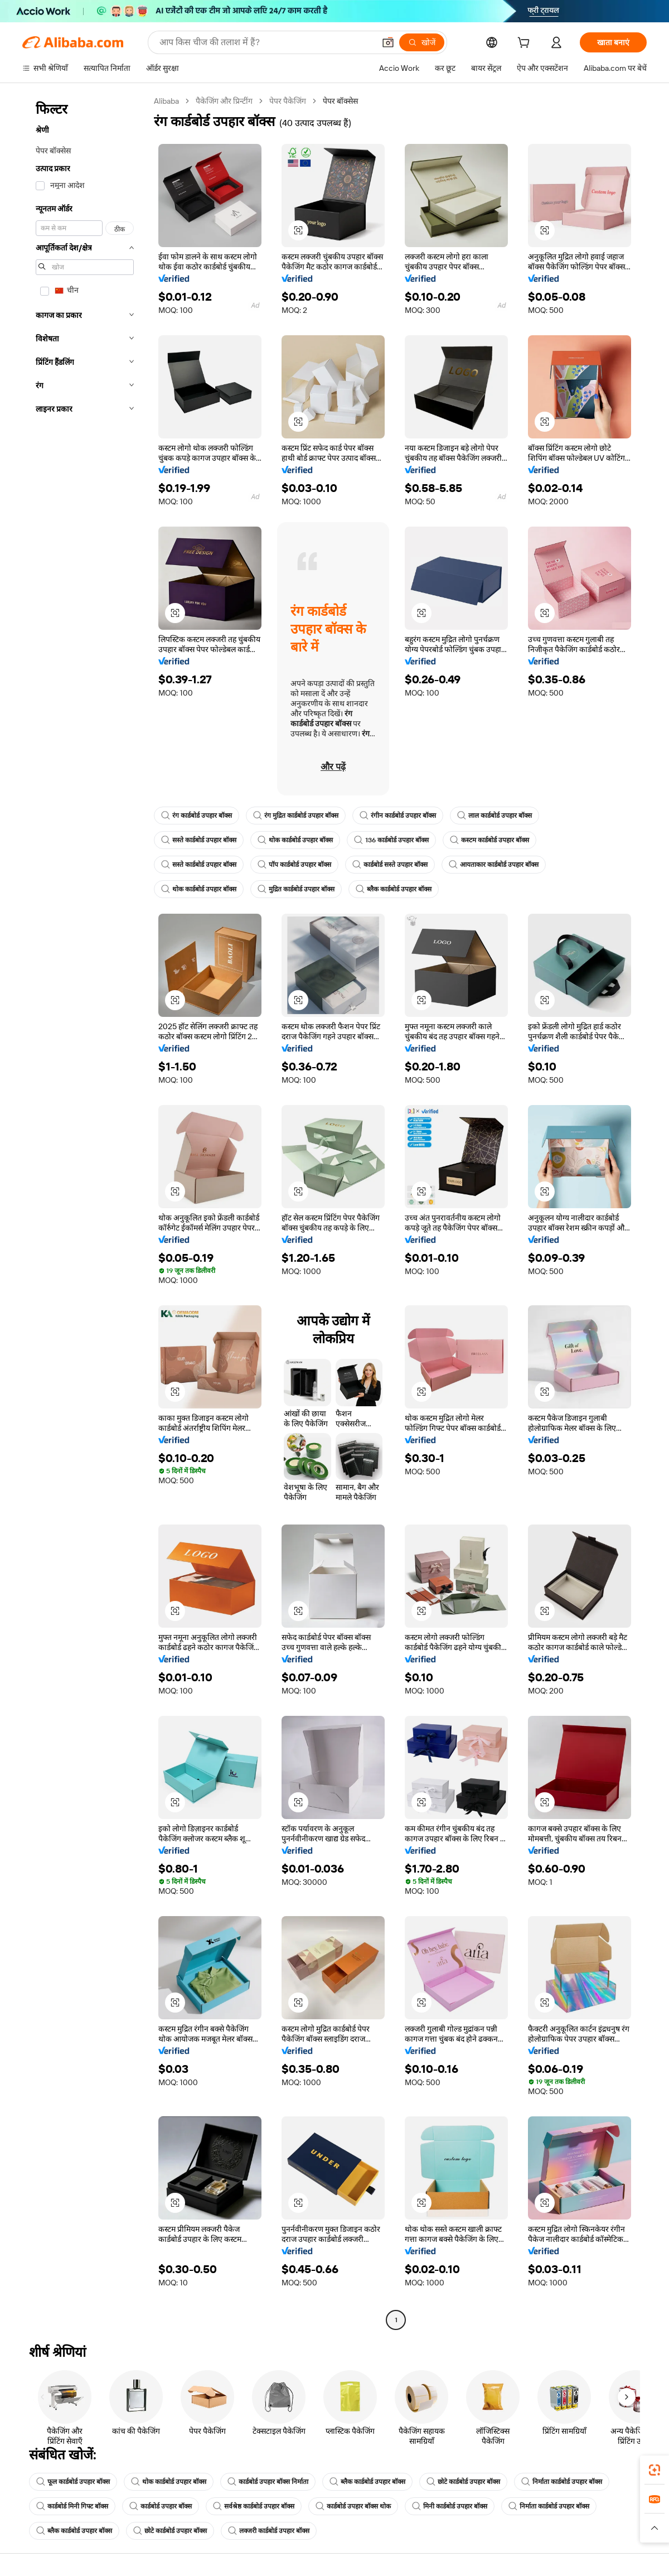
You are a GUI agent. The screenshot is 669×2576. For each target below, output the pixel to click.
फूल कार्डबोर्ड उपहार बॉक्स (73, 2481)
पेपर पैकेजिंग (287, 101)
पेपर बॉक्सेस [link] (340, 101)
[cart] (525, 44)
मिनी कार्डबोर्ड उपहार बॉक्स (449, 2506)
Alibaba (166, 101)
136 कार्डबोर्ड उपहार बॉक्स (391, 840)
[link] (654, 2470)
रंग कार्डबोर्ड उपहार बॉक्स (196, 815)
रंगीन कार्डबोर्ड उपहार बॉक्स (398, 815)
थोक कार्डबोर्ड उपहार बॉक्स (295, 840)
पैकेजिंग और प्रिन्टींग (224, 101)
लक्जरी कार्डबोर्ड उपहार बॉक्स (268, 2530)
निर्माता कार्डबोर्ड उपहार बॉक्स (561, 2481)
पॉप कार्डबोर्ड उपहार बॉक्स (294, 864)
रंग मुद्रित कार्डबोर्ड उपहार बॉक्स (295, 815)
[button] (388, 42)
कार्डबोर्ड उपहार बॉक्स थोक (353, 2506)
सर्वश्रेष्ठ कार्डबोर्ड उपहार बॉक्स (253, 2506)
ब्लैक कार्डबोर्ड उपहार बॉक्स (394, 889)
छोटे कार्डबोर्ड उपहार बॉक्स (463, 2481)
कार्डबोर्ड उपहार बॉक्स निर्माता (267, 2481)
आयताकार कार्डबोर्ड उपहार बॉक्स (494, 864)
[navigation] (84, 1211)
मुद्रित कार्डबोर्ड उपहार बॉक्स (296, 889)
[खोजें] (421, 42)
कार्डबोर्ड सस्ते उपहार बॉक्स (390, 864)
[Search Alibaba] (265, 42)
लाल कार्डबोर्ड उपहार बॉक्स (494, 815)
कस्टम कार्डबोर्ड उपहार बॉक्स (489, 840)
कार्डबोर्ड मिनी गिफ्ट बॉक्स (72, 2506)
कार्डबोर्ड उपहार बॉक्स (160, 2506)
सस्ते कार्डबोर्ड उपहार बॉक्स (198, 840)
